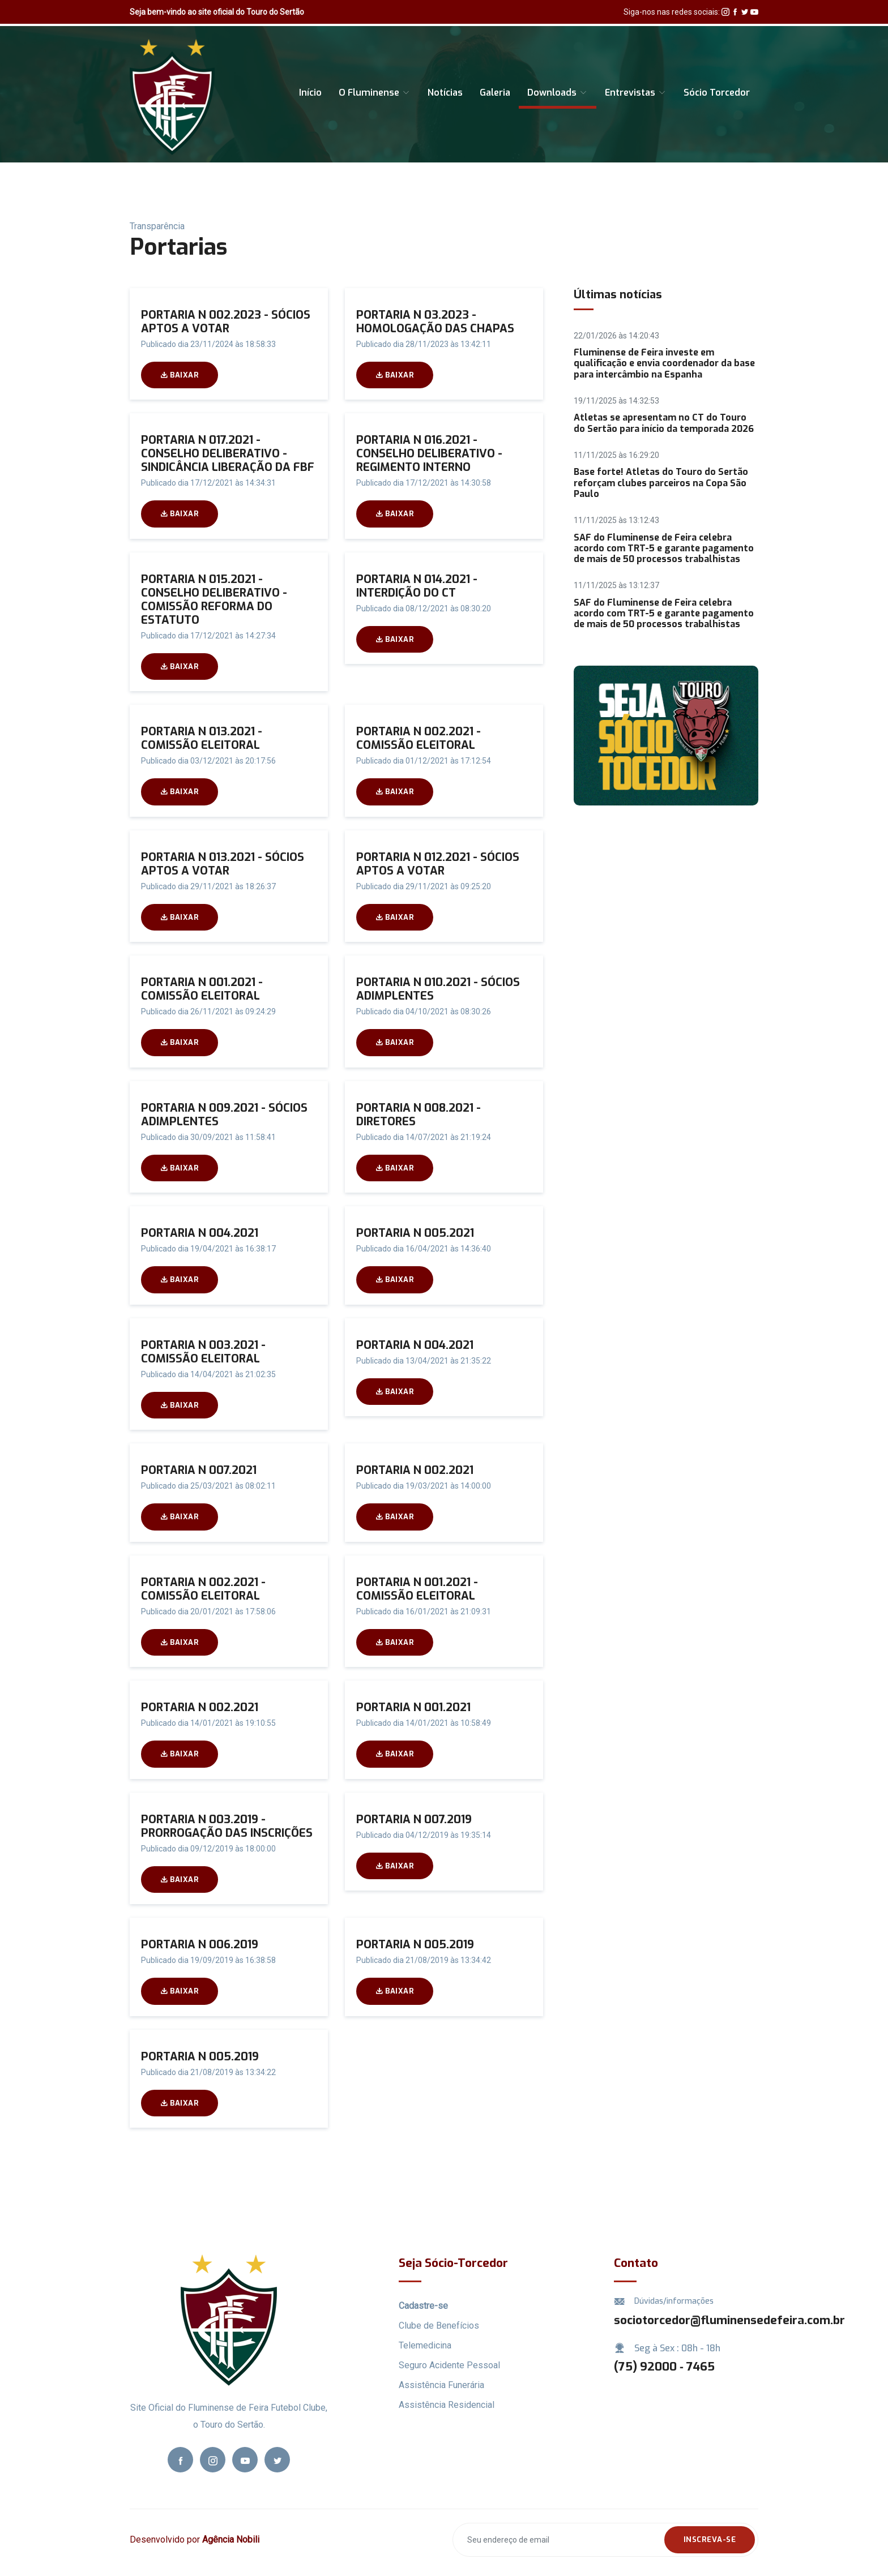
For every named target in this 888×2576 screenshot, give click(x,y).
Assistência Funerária (441, 2385)
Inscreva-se (710, 2539)
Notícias (445, 92)
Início (310, 92)
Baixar (179, 375)
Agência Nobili (230, 2539)
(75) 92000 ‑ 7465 (664, 2366)
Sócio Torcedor (717, 92)
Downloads (557, 92)
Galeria (495, 92)
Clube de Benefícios (439, 2325)
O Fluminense (375, 92)
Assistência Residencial (446, 2404)
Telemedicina (425, 2345)
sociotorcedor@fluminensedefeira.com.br (729, 2320)
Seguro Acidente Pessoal (449, 2365)
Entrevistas (636, 92)
